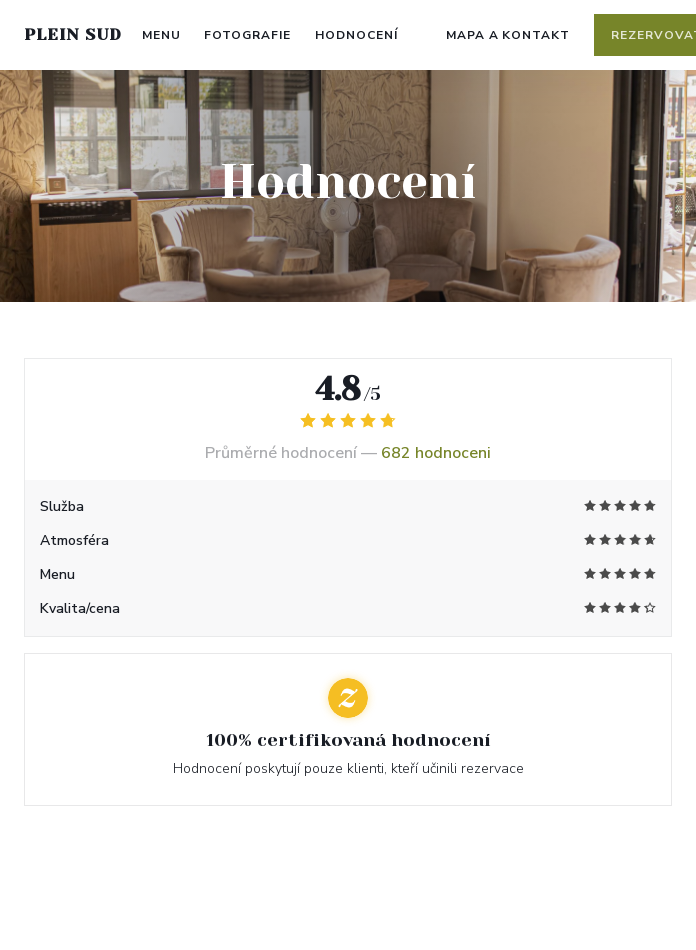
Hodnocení (356, 35)
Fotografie (247, 35)
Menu (161, 35)
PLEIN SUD (73, 34)
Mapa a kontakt (508, 35)
